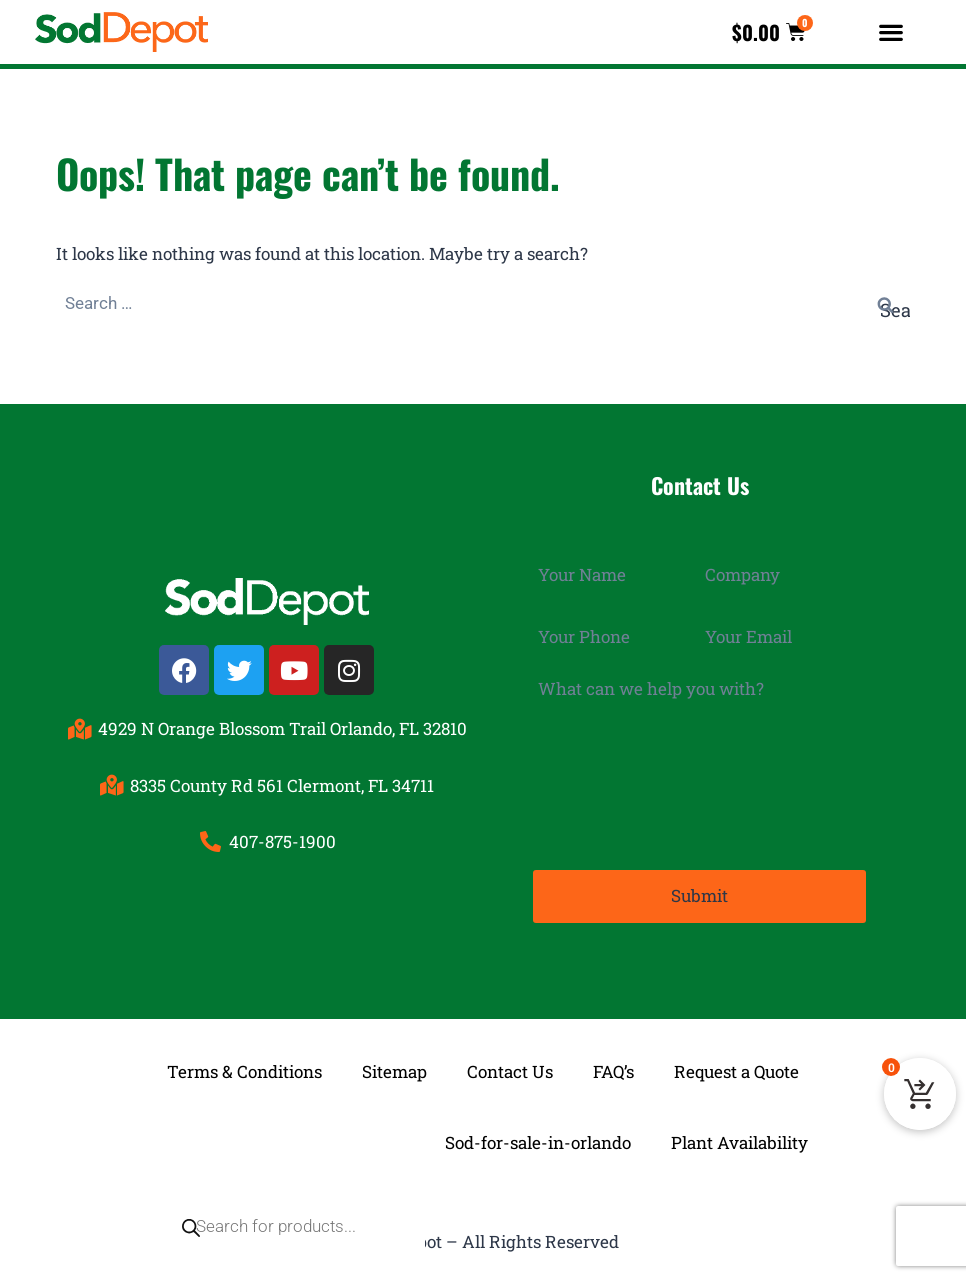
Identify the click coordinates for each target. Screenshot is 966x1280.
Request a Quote (736, 1069)
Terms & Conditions (244, 1069)
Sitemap (394, 1069)
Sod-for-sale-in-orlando (538, 1140)
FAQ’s (613, 1069)
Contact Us (510, 1069)
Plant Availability (739, 1140)
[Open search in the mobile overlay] (281, 1141)
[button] (890, 32)
